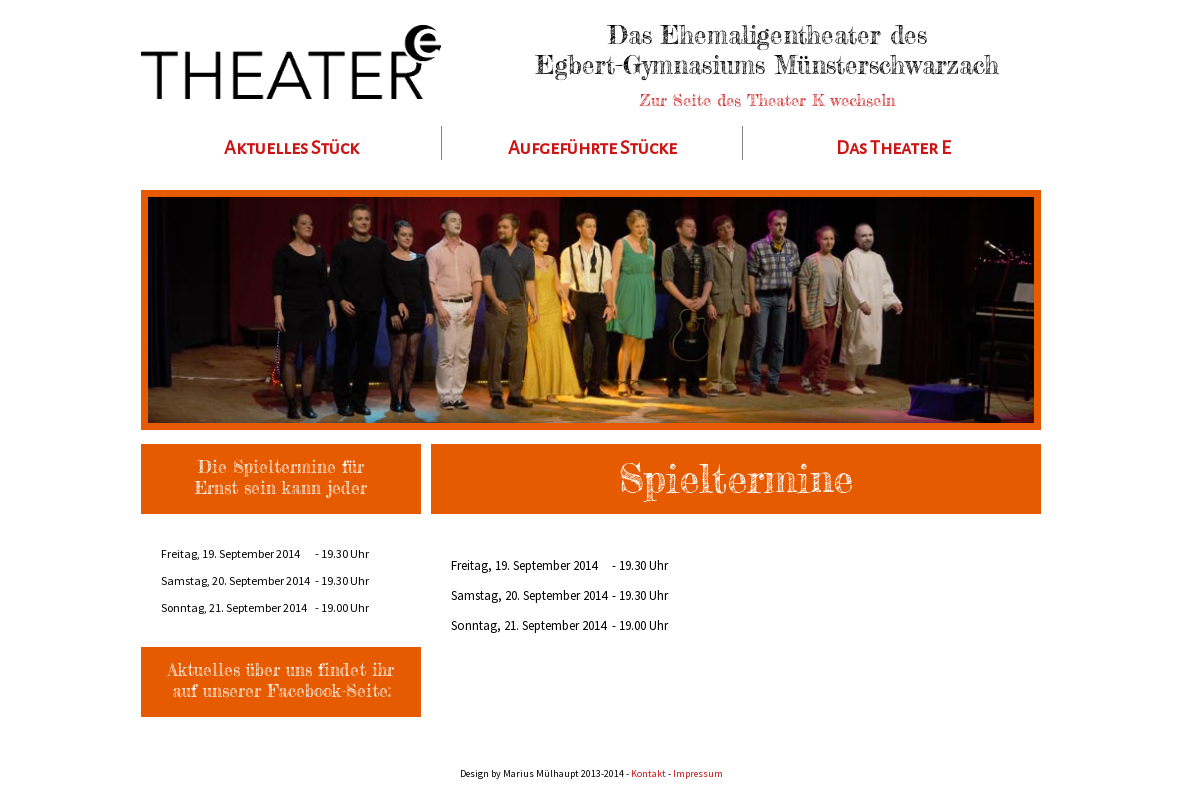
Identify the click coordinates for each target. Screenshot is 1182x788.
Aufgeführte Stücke (592, 148)
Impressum (698, 773)
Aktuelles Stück (291, 148)
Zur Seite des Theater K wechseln (767, 100)
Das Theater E (893, 148)
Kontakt (648, 773)
